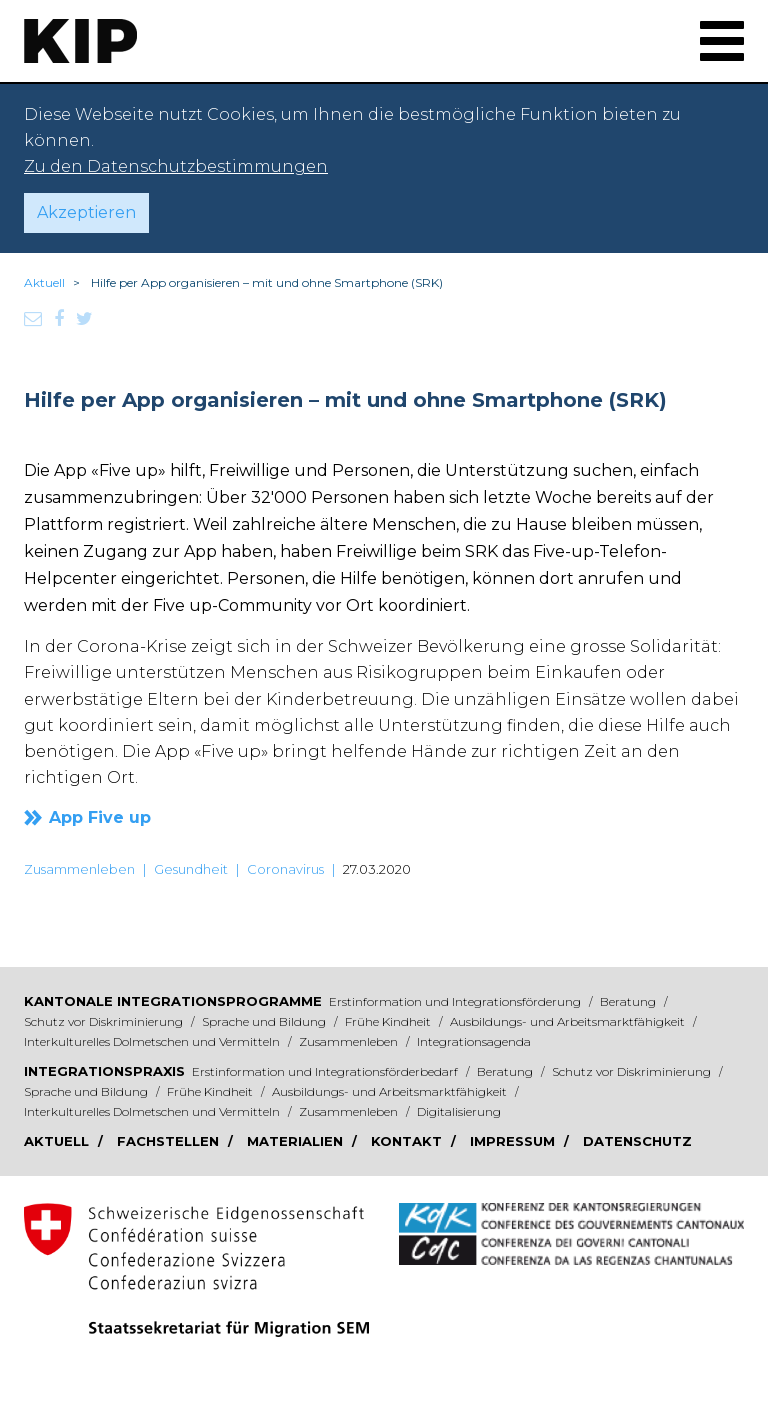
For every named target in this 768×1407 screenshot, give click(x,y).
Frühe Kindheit (389, 1021)
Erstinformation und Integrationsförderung (456, 1001)
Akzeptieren (86, 212)
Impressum (514, 1141)
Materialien (297, 1141)
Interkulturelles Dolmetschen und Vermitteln (153, 1041)
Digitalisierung (459, 1111)
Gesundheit (191, 869)
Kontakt (408, 1141)
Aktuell (44, 282)
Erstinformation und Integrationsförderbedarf (326, 1071)
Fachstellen (170, 1141)
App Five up (100, 817)
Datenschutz (637, 1141)
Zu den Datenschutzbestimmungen (176, 166)
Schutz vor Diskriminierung (105, 1021)
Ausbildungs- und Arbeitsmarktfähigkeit (569, 1021)
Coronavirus (285, 869)
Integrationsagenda (474, 1041)
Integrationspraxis (104, 1071)
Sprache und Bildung (265, 1021)
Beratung (629, 1001)
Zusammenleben (79, 869)
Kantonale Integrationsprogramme (173, 1001)
